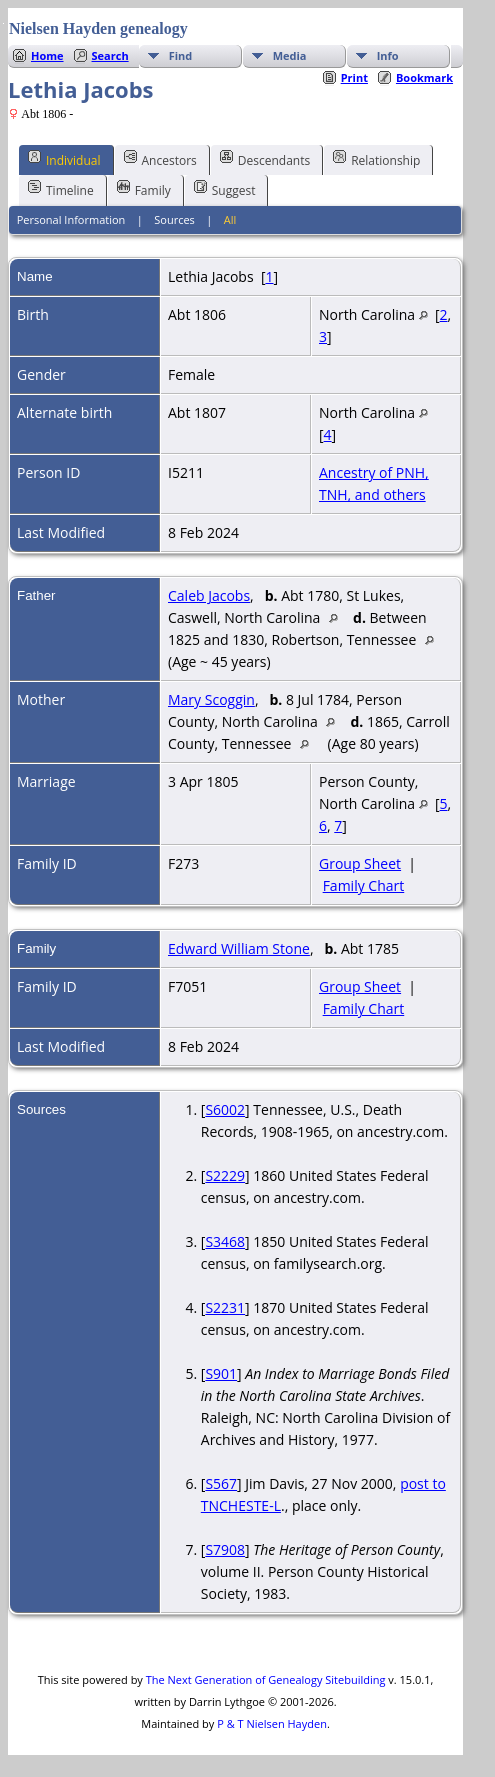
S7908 (225, 1549)
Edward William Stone (239, 948)
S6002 (225, 1109)
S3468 (225, 1241)
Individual (64, 159)
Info (388, 55)
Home (47, 55)
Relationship (376, 159)
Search (110, 55)
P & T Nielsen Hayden (272, 1723)
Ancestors (160, 159)
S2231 (225, 1307)
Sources (174, 219)
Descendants (265, 159)
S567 (221, 1483)
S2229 (225, 1175)
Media (290, 55)
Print (354, 77)
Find (181, 55)
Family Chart (364, 885)
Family (144, 189)
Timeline (61, 189)
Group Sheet (360, 863)
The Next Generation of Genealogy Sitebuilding (266, 1679)
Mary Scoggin (211, 699)
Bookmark (424, 77)
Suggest (225, 189)
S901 (221, 1373)
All (230, 219)
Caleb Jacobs (209, 595)
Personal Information (71, 219)
